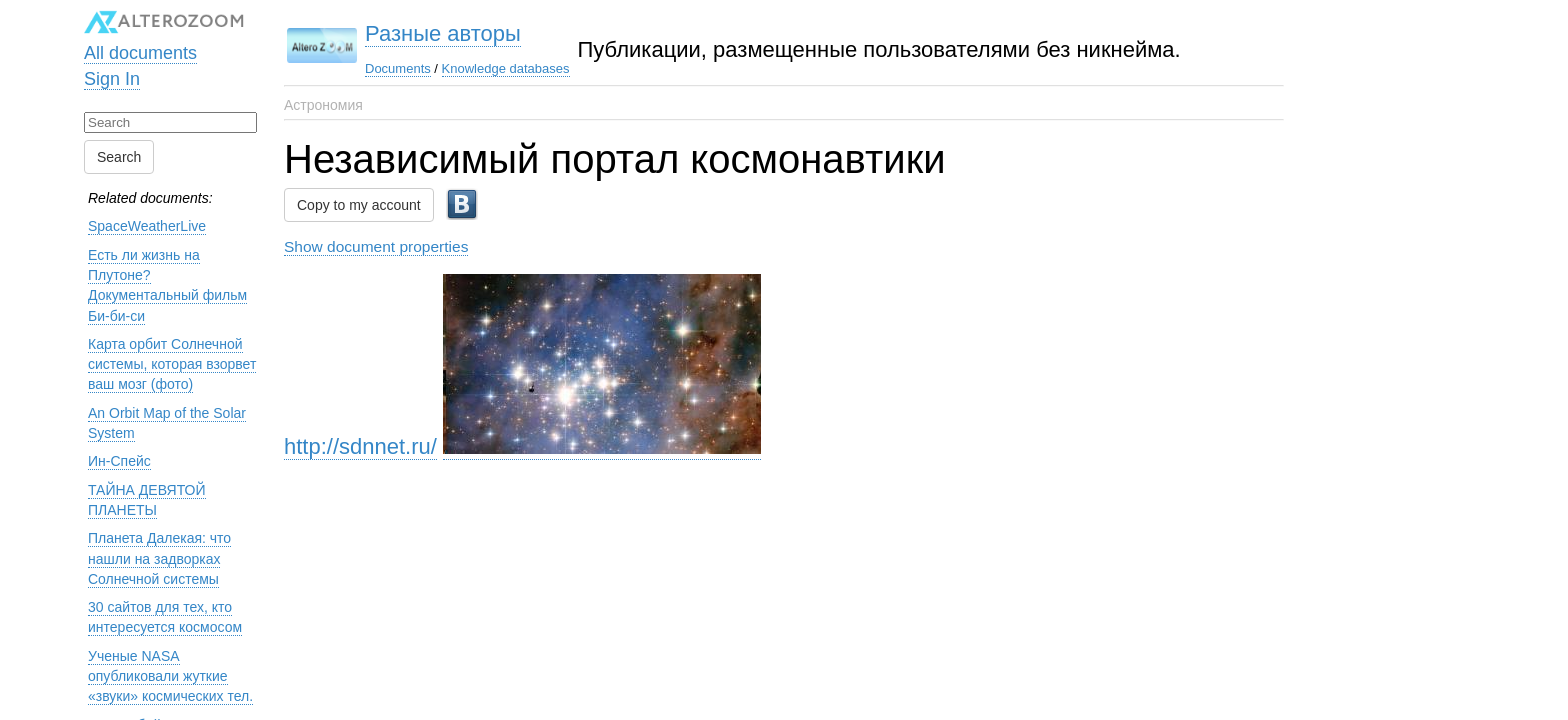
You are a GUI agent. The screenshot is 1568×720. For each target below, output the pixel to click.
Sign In (112, 79)
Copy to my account (359, 205)
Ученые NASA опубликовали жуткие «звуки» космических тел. (170, 676)
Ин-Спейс (119, 461)
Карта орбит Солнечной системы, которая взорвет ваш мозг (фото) (172, 364)
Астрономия (323, 105)
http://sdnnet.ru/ (360, 446)
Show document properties (376, 246)
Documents (398, 68)
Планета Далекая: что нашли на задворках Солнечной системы (159, 558)
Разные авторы (443, 33)
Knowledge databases (506, 68)
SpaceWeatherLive (147, 226)
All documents (140, 53)
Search (119, 157)
